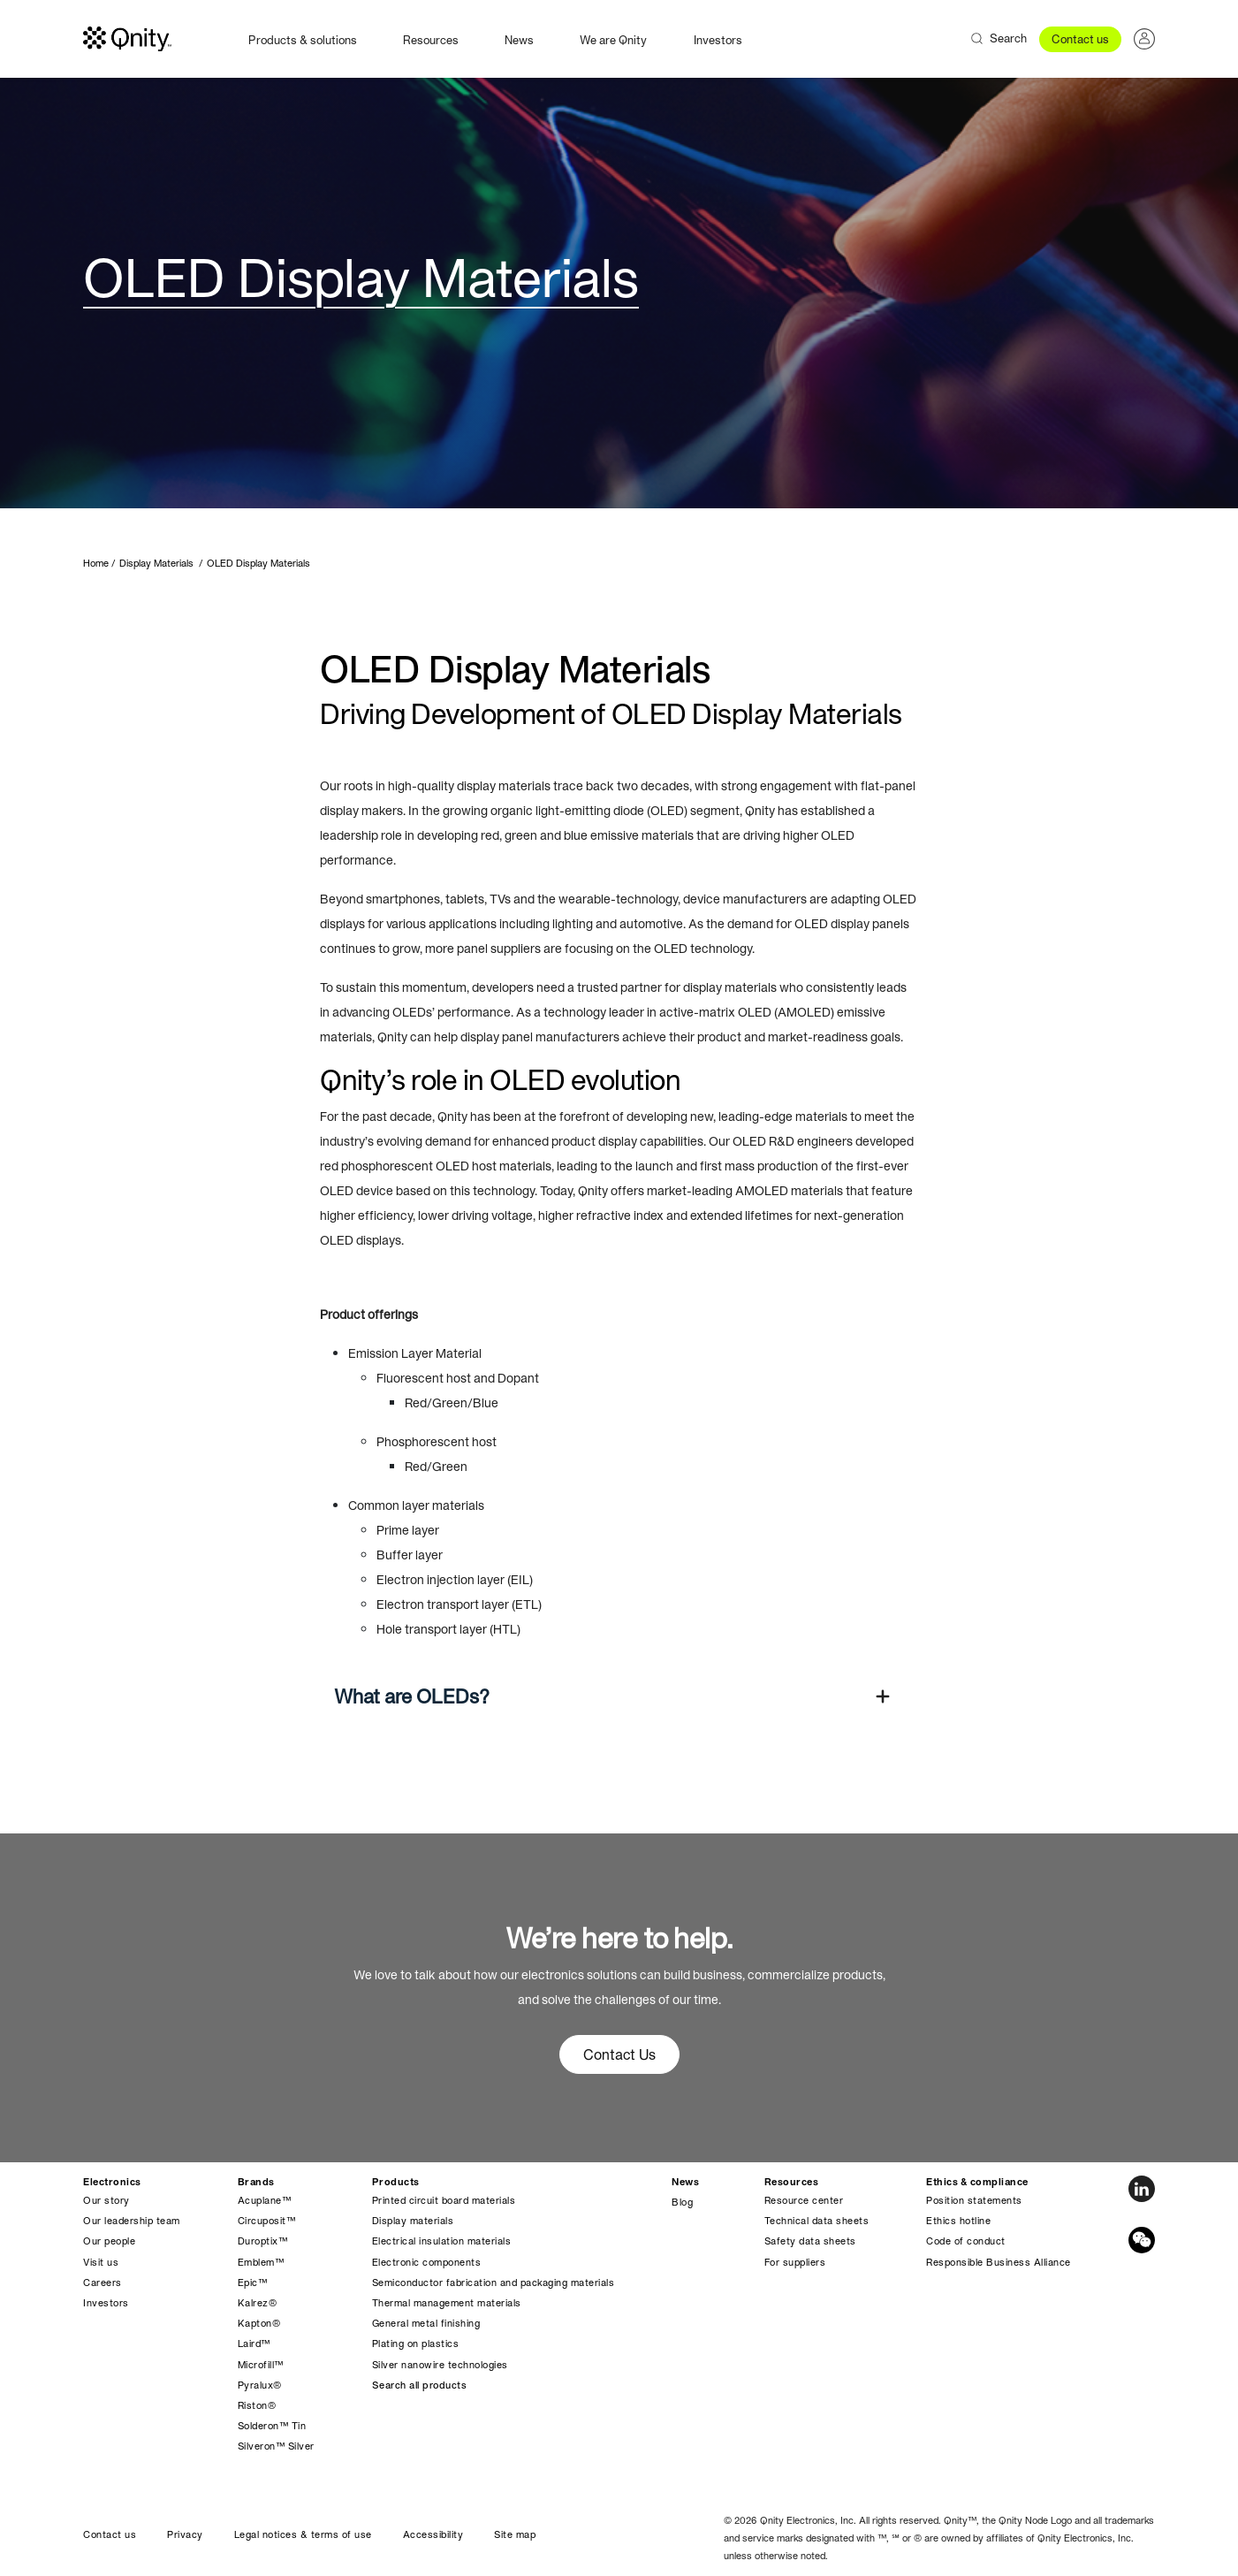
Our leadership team (131, 2220)
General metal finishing (426, 2323)
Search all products (419, 2385)
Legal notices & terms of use (303, 2534)
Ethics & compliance (977, 2181)
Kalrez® (257, 2303)
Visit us (100, 2262)
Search (1008, 38)
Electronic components (427, 2262)
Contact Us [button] (619, 2054)
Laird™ (254, 2343)
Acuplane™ (265, 2200)
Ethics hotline (958, 2220)
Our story (106, 2200)
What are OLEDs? (412, 1696)
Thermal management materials (446, 2303)
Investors (718, 40)
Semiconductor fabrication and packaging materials (493, 2282)
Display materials (413, 2220)
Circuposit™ (267, 2220)
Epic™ (253, 2282)
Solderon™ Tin (272, 2425)
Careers (102, 2282)
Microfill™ (261, 2364)
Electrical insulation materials (442, 2241)
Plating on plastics (416, 2343)
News (519, 40)
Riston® (257, 2405)
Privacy (185, 2534)
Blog (682, 2202)
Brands (256, 2181)
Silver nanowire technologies (440, 2364)
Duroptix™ (263, 2241)
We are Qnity (613, 40)
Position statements (974, 2200)
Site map (514, 2534)
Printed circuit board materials (444, 2200)
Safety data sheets (810, 2241)
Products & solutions (302, 40)
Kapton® (259, 2323)
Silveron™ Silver (276, 2446)
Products (396, 2181)
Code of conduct (966, 2241)
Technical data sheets (817, 2220)
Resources (431, 40)
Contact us (1080, 39)
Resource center (804, 2200)
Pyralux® (260, 2385)
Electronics (112, 2181)
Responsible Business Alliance (998, 2262)
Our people (109, 2241)
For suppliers (795, 2262)
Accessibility (433, 2534)
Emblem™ (261, 2262)
